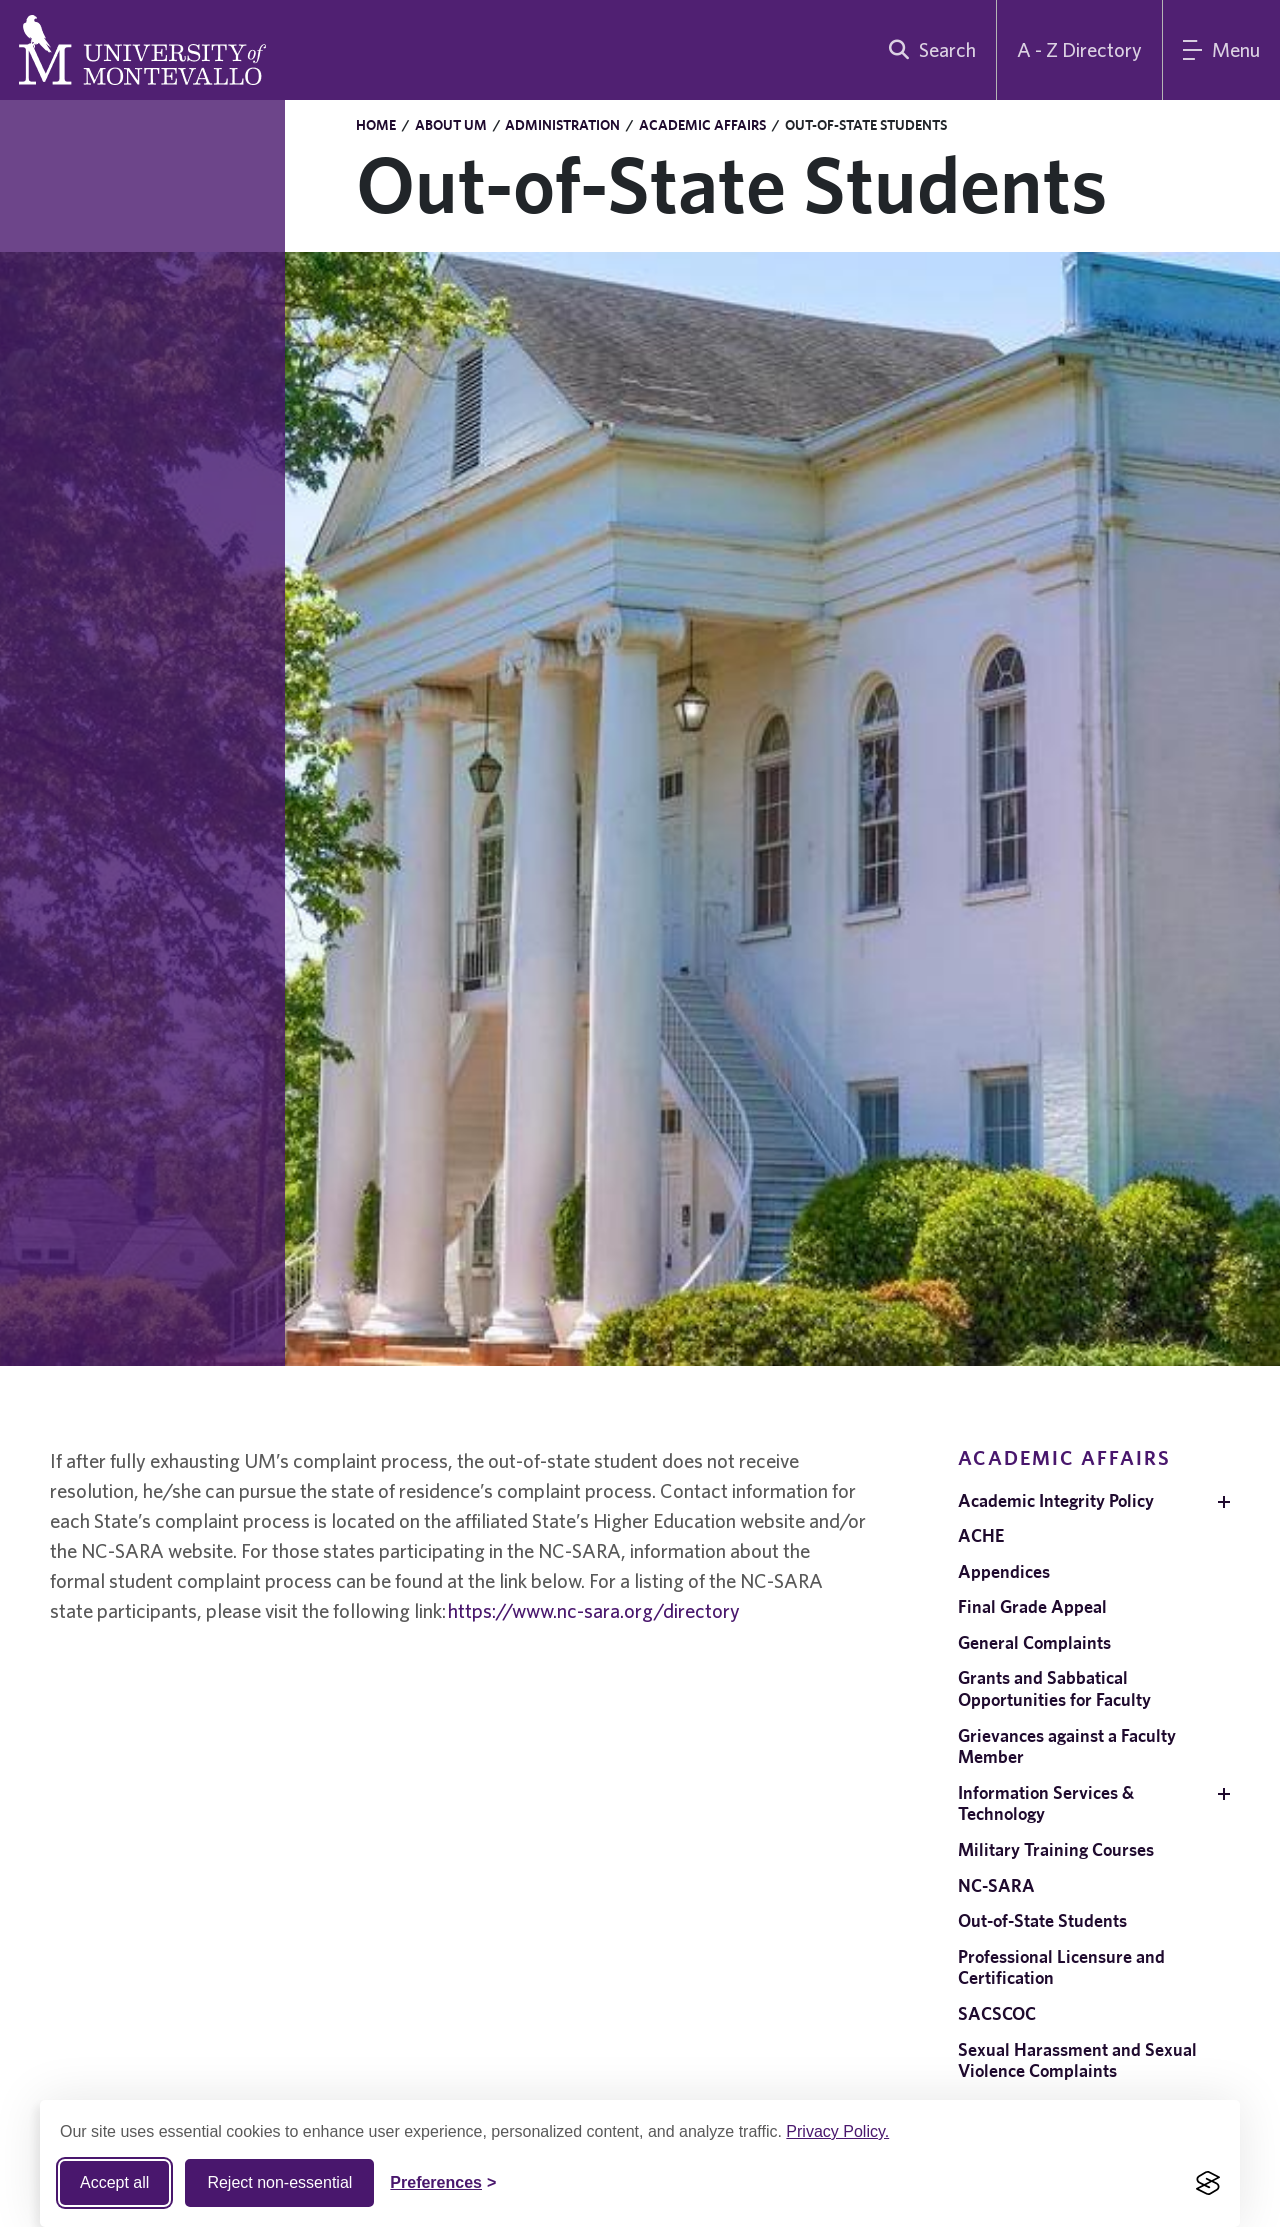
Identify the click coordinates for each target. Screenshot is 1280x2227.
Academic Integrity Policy (1056, 1500)
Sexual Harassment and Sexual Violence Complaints (1077, 2060)
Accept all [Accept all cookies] (114, 2182)
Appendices (1004, 1571)
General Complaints (1034, 1642)
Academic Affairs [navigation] (1064, 1457)
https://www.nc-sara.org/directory (594, 1610)
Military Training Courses (1056, 1849)
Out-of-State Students (1042, 1920)
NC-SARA (996, 1885)
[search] (928, 50)
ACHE (981, 1535)
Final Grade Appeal (1032, 1606)
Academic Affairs (702, 125)
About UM (451, 125)
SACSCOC (997, 2013)
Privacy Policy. (837, 2131)
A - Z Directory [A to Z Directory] (1079, 49)
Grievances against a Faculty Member (1067, 1746)
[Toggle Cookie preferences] (443, 2183)
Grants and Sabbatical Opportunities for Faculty (1054, 1688)
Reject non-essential (279, 2182)
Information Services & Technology (1046, 1803)
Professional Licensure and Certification (1061, 1967)
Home (376, 125)
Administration (562, 125)
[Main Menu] (1221, 50)
